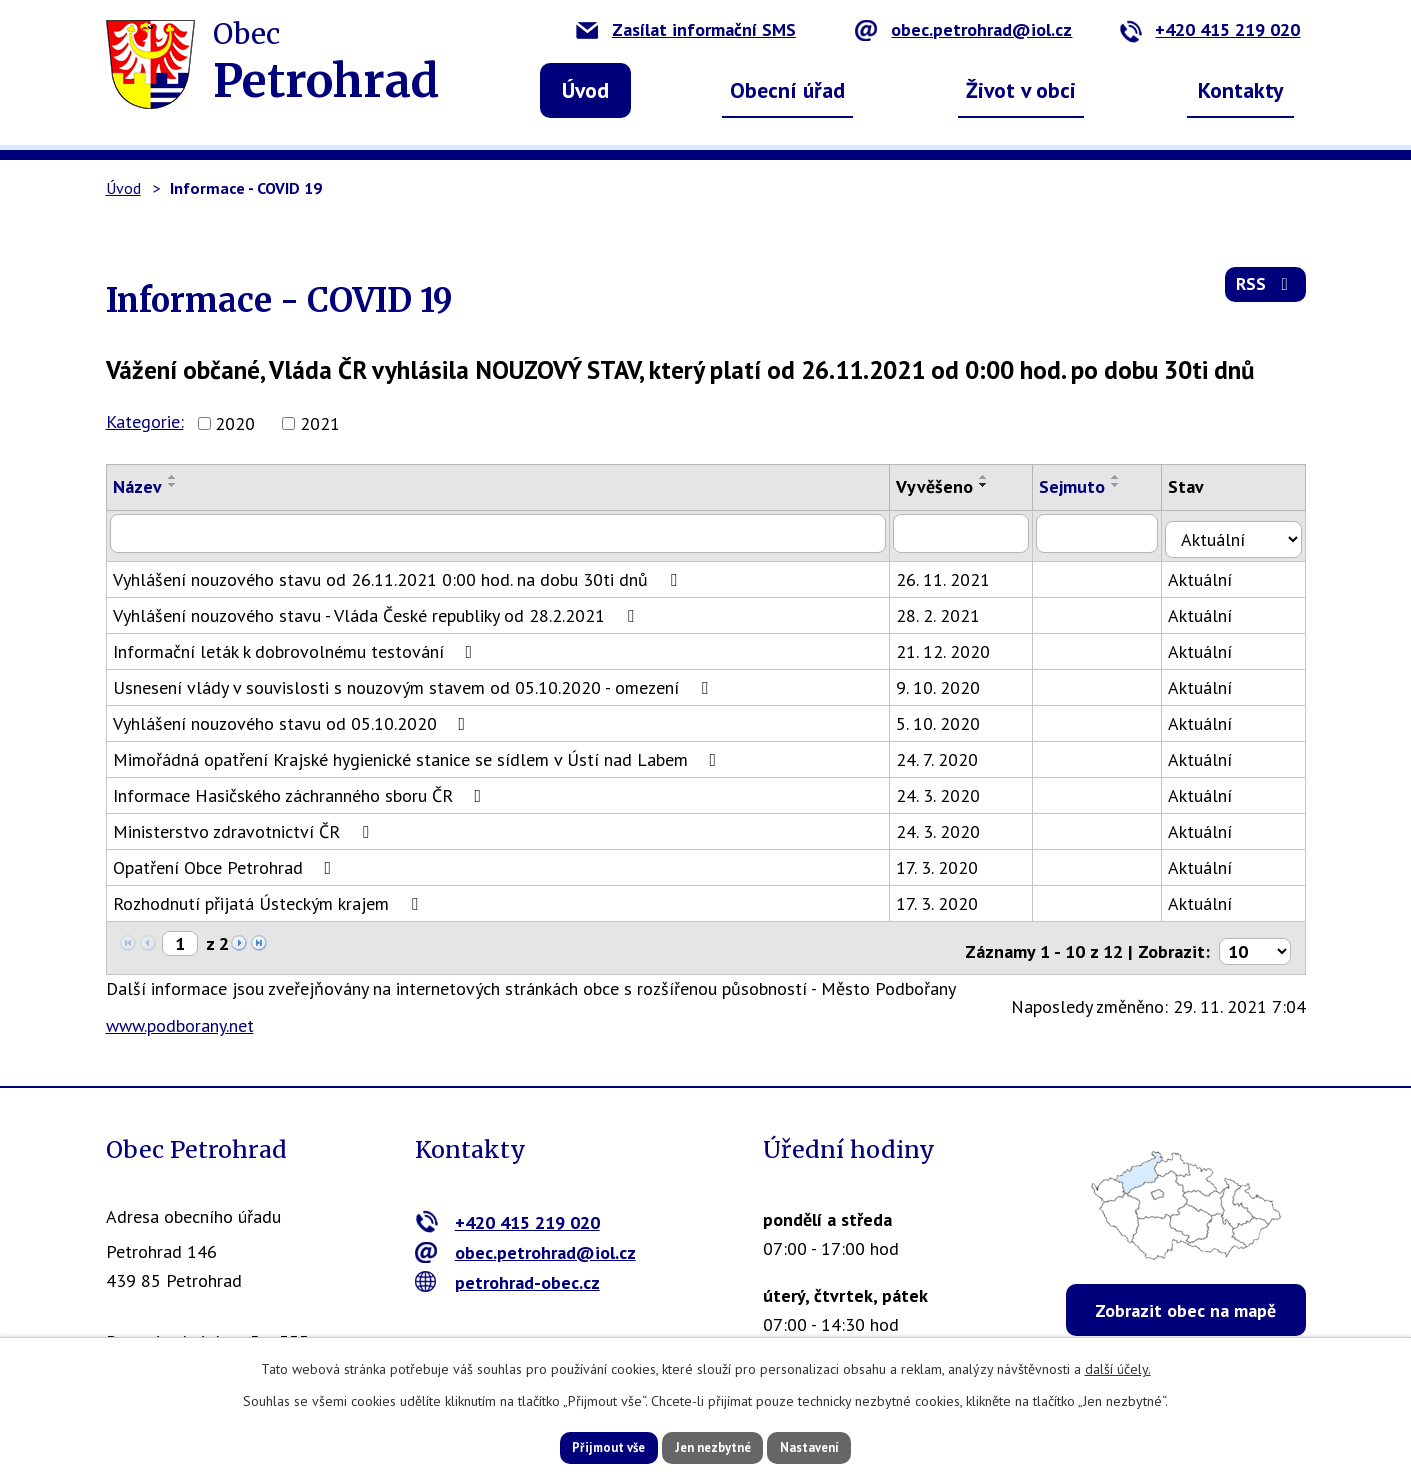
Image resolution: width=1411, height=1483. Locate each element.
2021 (320, 423)
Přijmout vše (583, 1446)
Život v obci (1021, 90)
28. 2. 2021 (948, 609)
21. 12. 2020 (953, 645)
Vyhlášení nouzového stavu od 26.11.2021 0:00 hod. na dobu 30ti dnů (399, 573)
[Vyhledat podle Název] (503, 533)
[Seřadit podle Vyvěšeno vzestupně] (994, 477)
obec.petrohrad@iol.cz (963, 29)
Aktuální (1214, 573)
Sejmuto (1084, 486)
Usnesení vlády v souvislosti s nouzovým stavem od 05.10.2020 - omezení (414, 681)
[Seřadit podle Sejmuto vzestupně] (1128, 477)
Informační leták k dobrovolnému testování (297, 645)
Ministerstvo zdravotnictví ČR (245, 825)
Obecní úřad (787, 90)
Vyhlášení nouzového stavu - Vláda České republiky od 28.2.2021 (377, 609)
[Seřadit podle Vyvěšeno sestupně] (994, 485)
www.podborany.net (180, 1013)
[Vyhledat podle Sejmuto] (1110, 533)
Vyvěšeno (944, 486)
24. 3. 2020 (948, 789)
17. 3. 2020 (947, 861)
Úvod (585, 90)
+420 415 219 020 (1209, 29)
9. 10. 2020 (948, 681)
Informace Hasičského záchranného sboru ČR (301, 789)
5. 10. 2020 (948, 717)
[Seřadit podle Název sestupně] (173, 485)
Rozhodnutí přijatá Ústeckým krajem (269, 897)
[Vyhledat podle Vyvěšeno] (972, 533)
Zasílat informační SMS (686, 29)
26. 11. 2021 (953, 573)
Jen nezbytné (713, 1446)
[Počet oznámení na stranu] (1255, 938)
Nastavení (835, 1446)
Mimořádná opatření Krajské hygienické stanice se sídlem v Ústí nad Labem (419, 753)
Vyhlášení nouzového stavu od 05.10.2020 (293, 717)
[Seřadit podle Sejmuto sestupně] (1128, 485)
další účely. (1118, 1366)
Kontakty (1241, 90)
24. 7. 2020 (947, 753)
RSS (1263, 291)
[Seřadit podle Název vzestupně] (173, 477)
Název (137, 486)
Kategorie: (145, 421)
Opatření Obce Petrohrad (226, 861)
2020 (235, 423)
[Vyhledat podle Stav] (1240, 532)
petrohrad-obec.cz (507, 1269)
